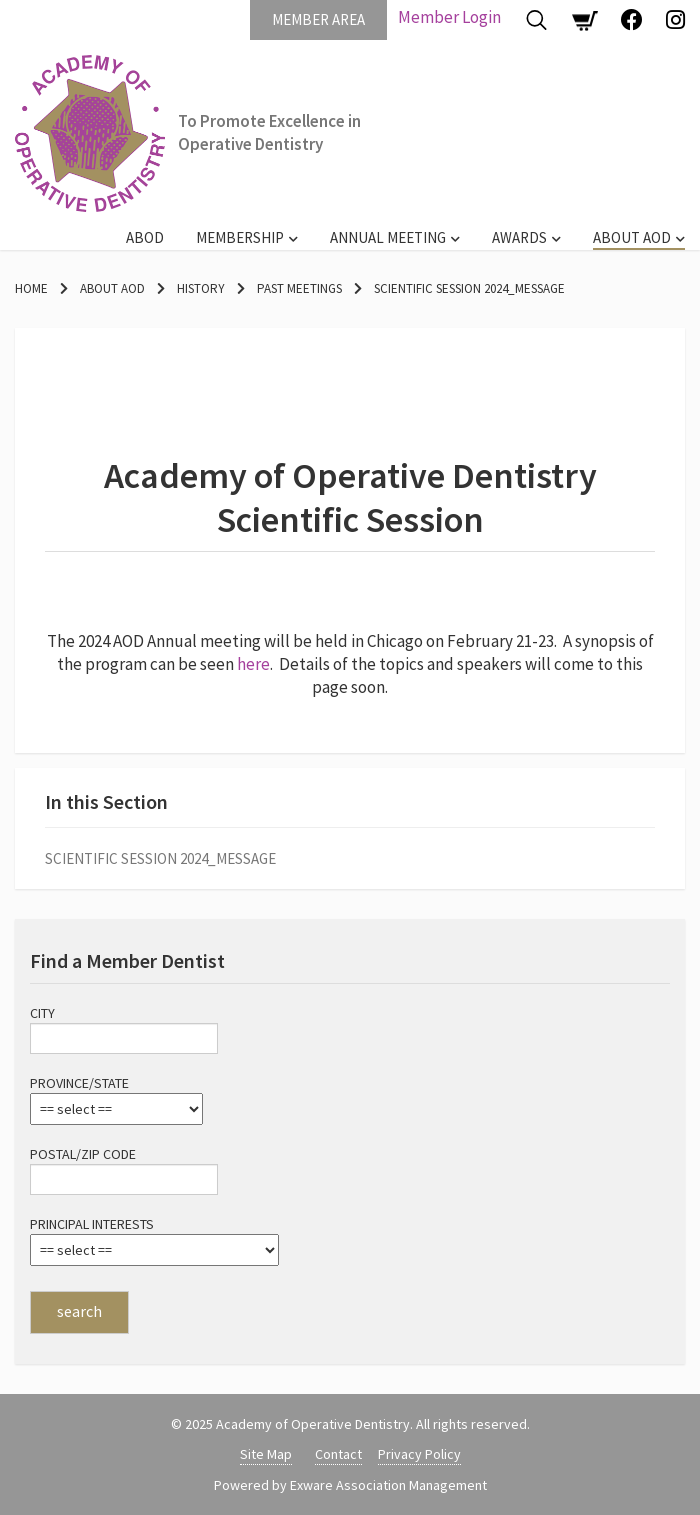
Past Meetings (299, 288)
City (42, 1013)
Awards (519, 237)
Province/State (79, 1083)
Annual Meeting (388, 237)
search (79, 1311)
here (253, 664)
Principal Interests (92, 1224)
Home (31, 288)
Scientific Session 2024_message (469, 288)
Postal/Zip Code (83, 1154)
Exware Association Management (388, 1485)
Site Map (266, 1454)
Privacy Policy (419, 1454)
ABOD (145, 237)
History (201, 288)
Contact (338, 1454)
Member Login (449, 17)
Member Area (318, 19)
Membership (240, 237)
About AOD (632, 237)
